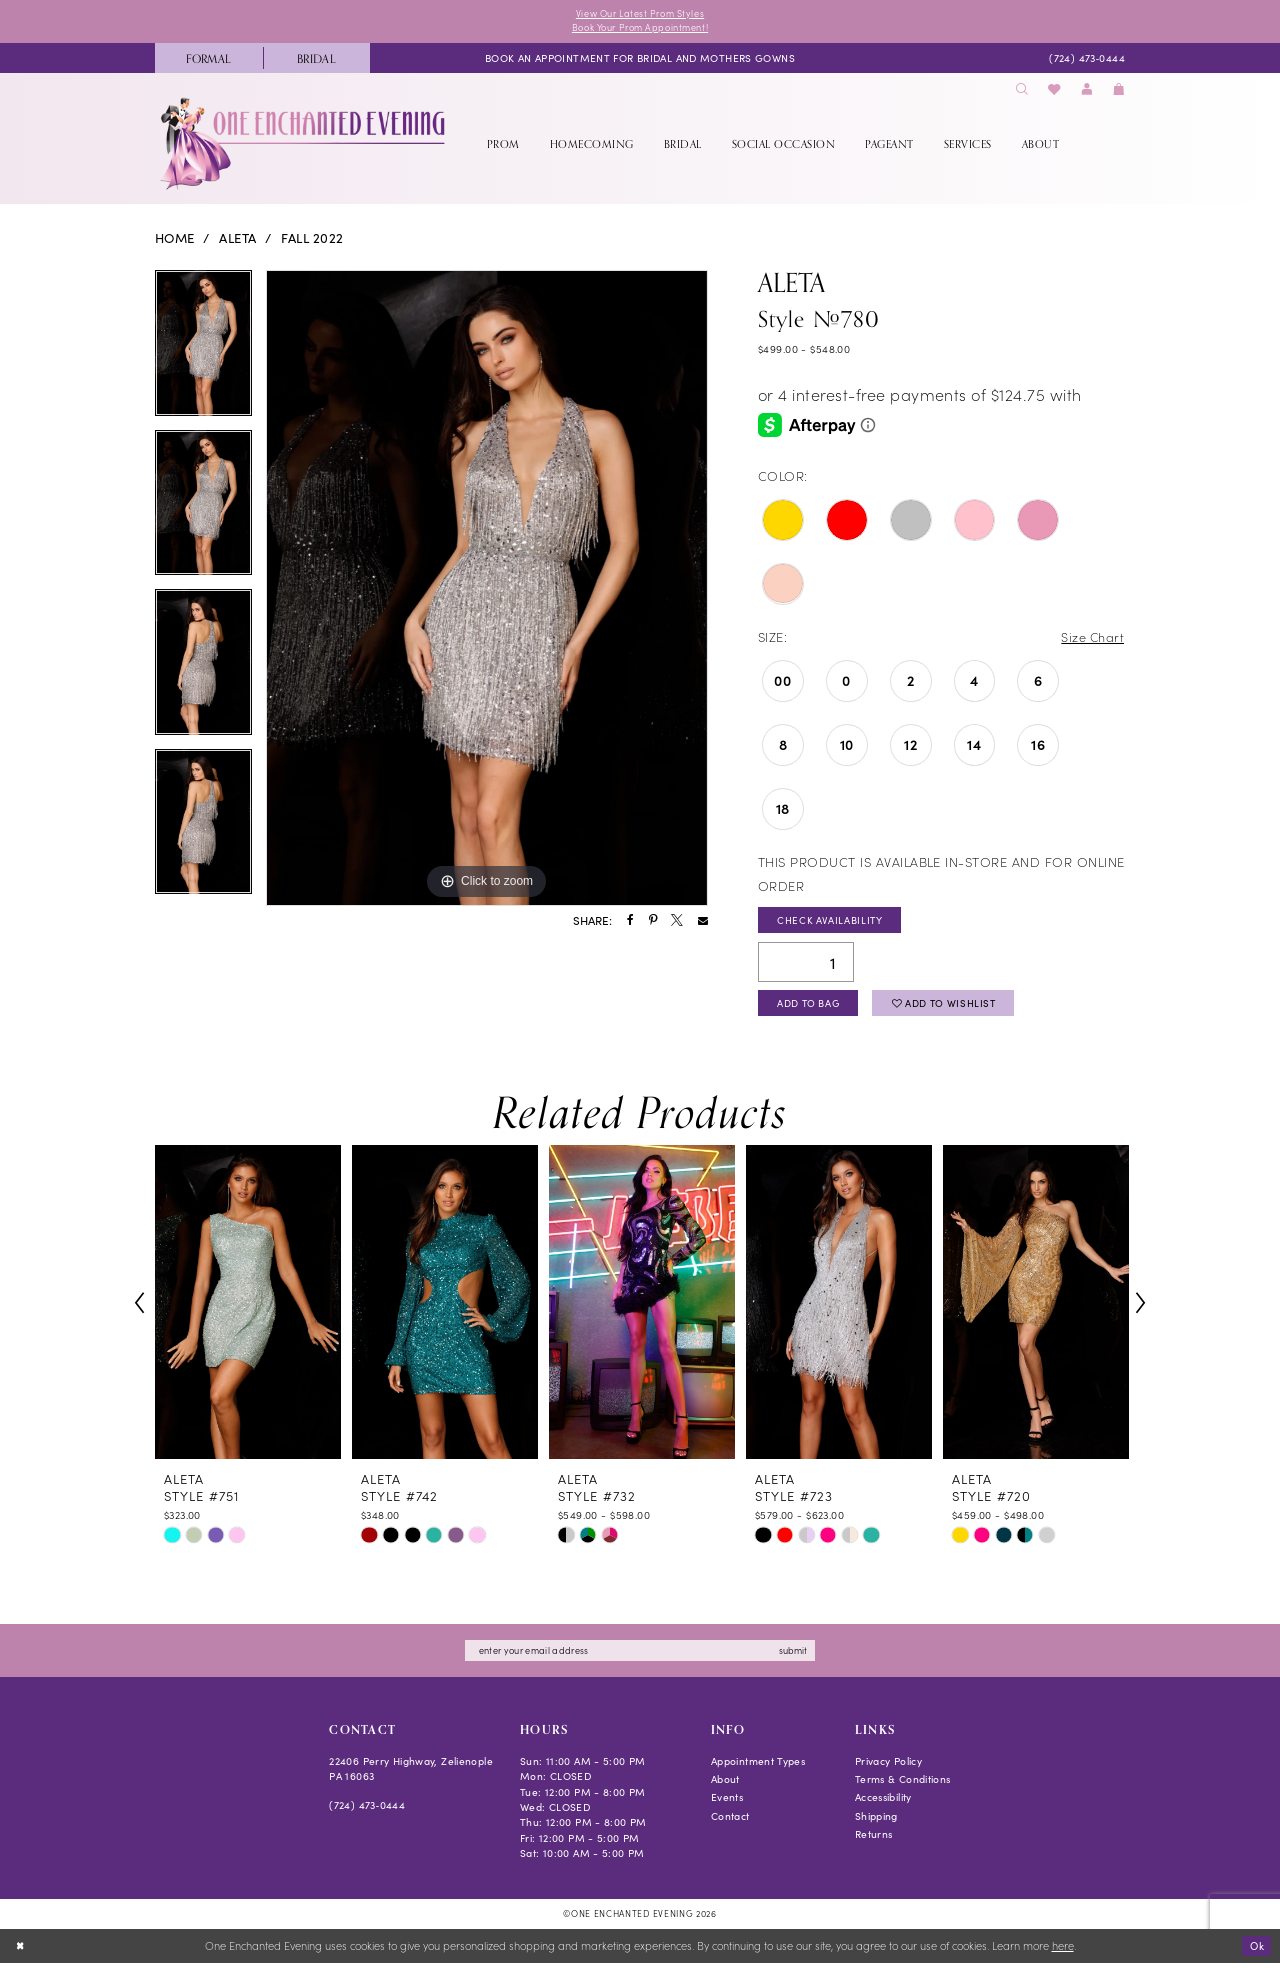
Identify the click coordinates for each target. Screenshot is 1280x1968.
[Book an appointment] (640, 59)
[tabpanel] (203, 352)
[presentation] (248, 1308)
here (1063, 1950)
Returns (874, 1839)
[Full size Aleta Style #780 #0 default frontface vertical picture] (487, 590)
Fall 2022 (312, 239)
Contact (730, 1821)
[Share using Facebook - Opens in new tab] (630, 922)
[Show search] (1022, 91)
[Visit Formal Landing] (209, 59)
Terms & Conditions (903, 1784)
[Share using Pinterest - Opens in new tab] (653, 922)
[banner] (304, 145)
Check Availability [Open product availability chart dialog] (832, 922)
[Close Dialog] (21, 1951)
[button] (1087, 91)
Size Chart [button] (1091, 638)
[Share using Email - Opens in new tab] (703, 922)
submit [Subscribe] (800, 1655)
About (725, 1784)
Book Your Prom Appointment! (640, 29)
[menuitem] (209, 59)
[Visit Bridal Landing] (317, 59)
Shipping (876, 1821)
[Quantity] (806, 965)
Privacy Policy (888, 1766)
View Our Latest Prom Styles (640, 14)
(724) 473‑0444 (367, 1811)
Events (727, 1803)
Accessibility (883, 1803)
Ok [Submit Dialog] (1255, 1949)
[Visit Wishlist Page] (1055, 91)
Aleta (237, 239)
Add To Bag (811, 1007)
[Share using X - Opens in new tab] (677, 922)
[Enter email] (640, 1656)
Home (175, 239)
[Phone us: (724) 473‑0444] (1086, 59)
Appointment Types (758, 1766)
